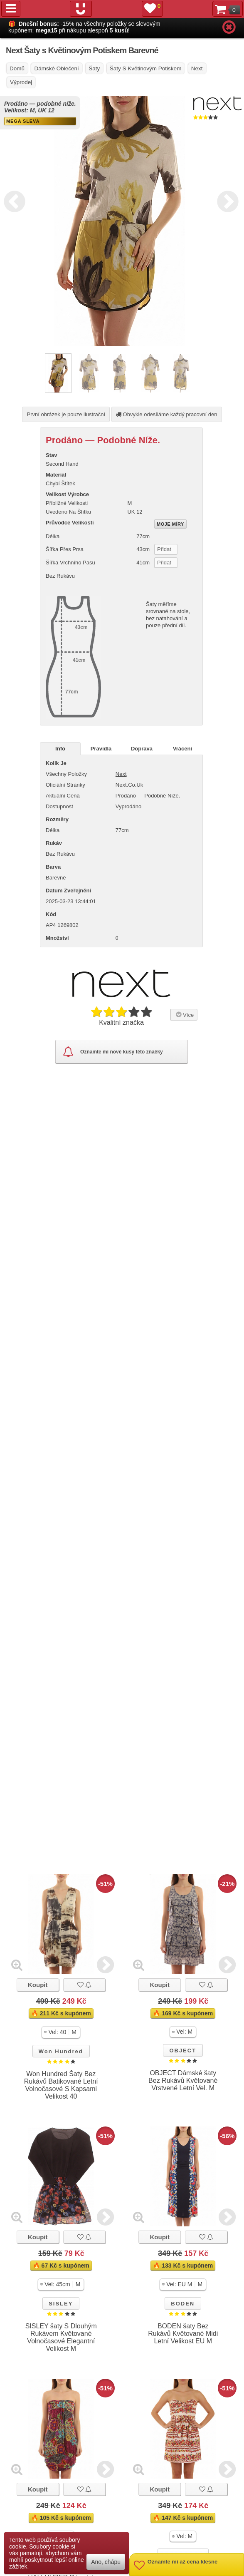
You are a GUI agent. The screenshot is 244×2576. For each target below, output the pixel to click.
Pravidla (101, 748)
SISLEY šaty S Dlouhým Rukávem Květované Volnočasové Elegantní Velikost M (61, 2337)
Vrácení (182, 748)
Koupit (37, 1984)
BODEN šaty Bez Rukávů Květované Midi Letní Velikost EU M (183, 2334)
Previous (12, 200)
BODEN (183, 2303)
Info (60, 748)
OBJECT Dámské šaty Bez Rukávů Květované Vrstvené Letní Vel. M (182, 2080)
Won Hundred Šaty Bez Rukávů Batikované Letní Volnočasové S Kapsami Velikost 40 (61, 2085)
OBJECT (182, 2050)
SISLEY (61, 2303)
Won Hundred (61, 2051)
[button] (61, 2032)
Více (184, 1014)
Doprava (142, 748)
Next (225, 200)
